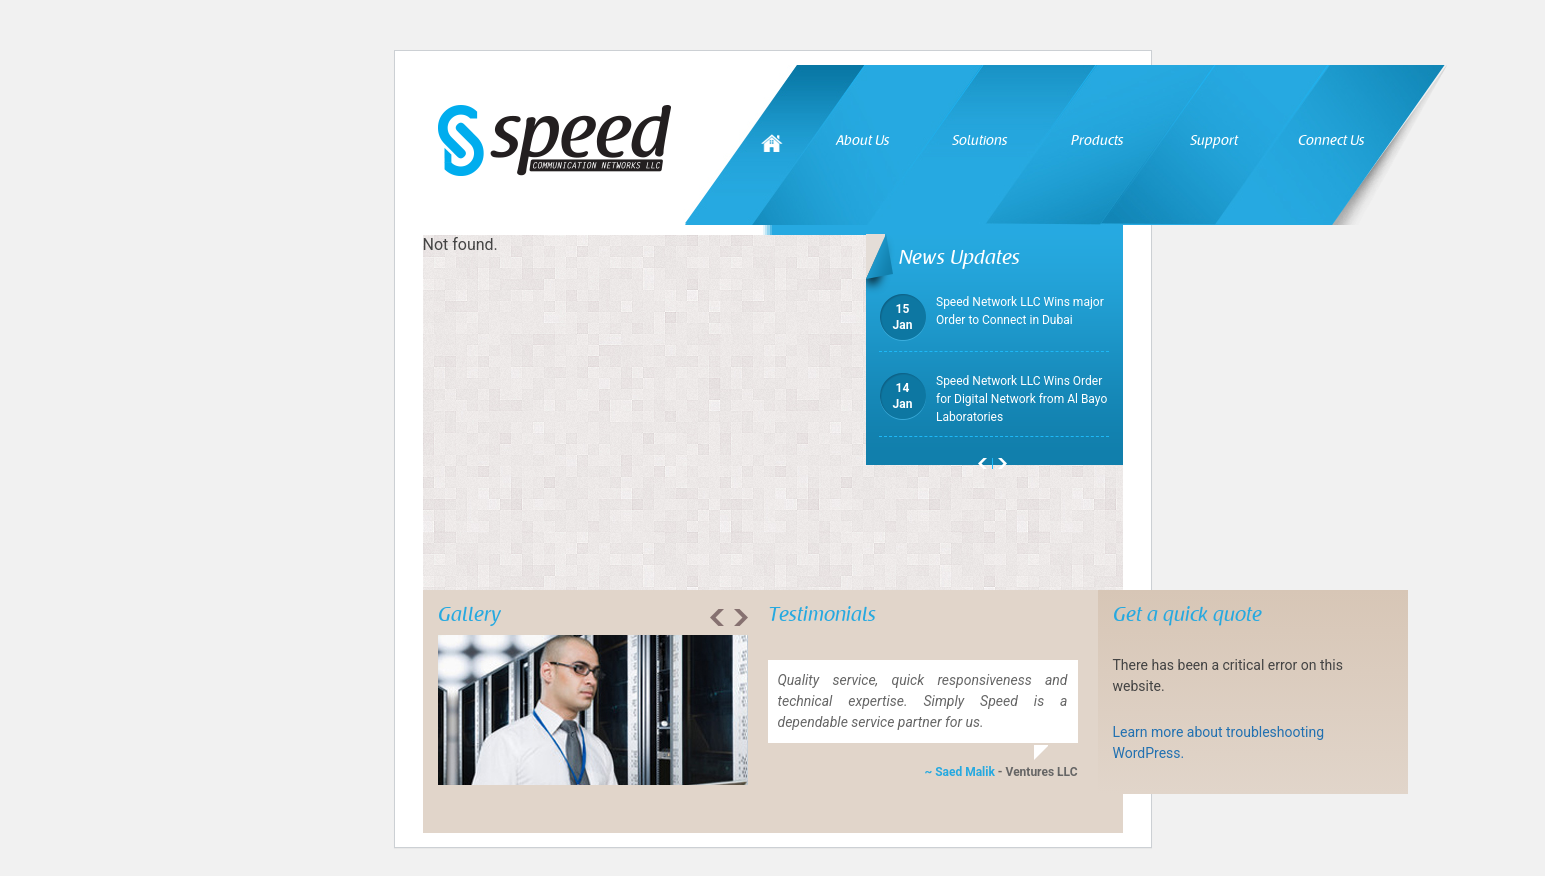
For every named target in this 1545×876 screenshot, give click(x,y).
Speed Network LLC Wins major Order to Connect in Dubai (991, 311)
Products (1097, 140)
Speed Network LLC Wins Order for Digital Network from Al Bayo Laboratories (993, 398)
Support (1214, 140)
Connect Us (1331, 140)
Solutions (979, 140)
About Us (862, 140)
